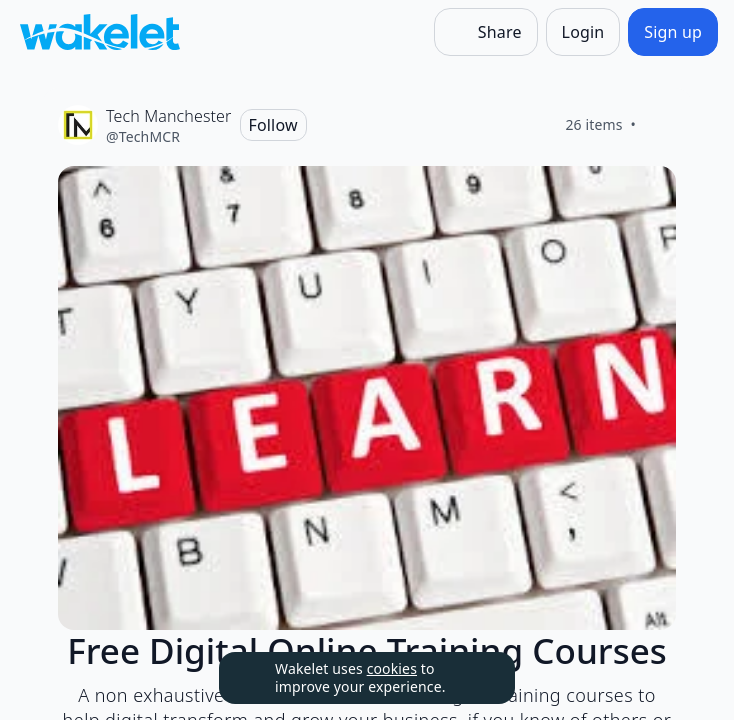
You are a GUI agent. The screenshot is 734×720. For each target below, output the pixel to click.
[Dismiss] (475, 678)
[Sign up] (673, 32)
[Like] (660, 125)
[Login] (583, 32)
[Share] (486, 32)
